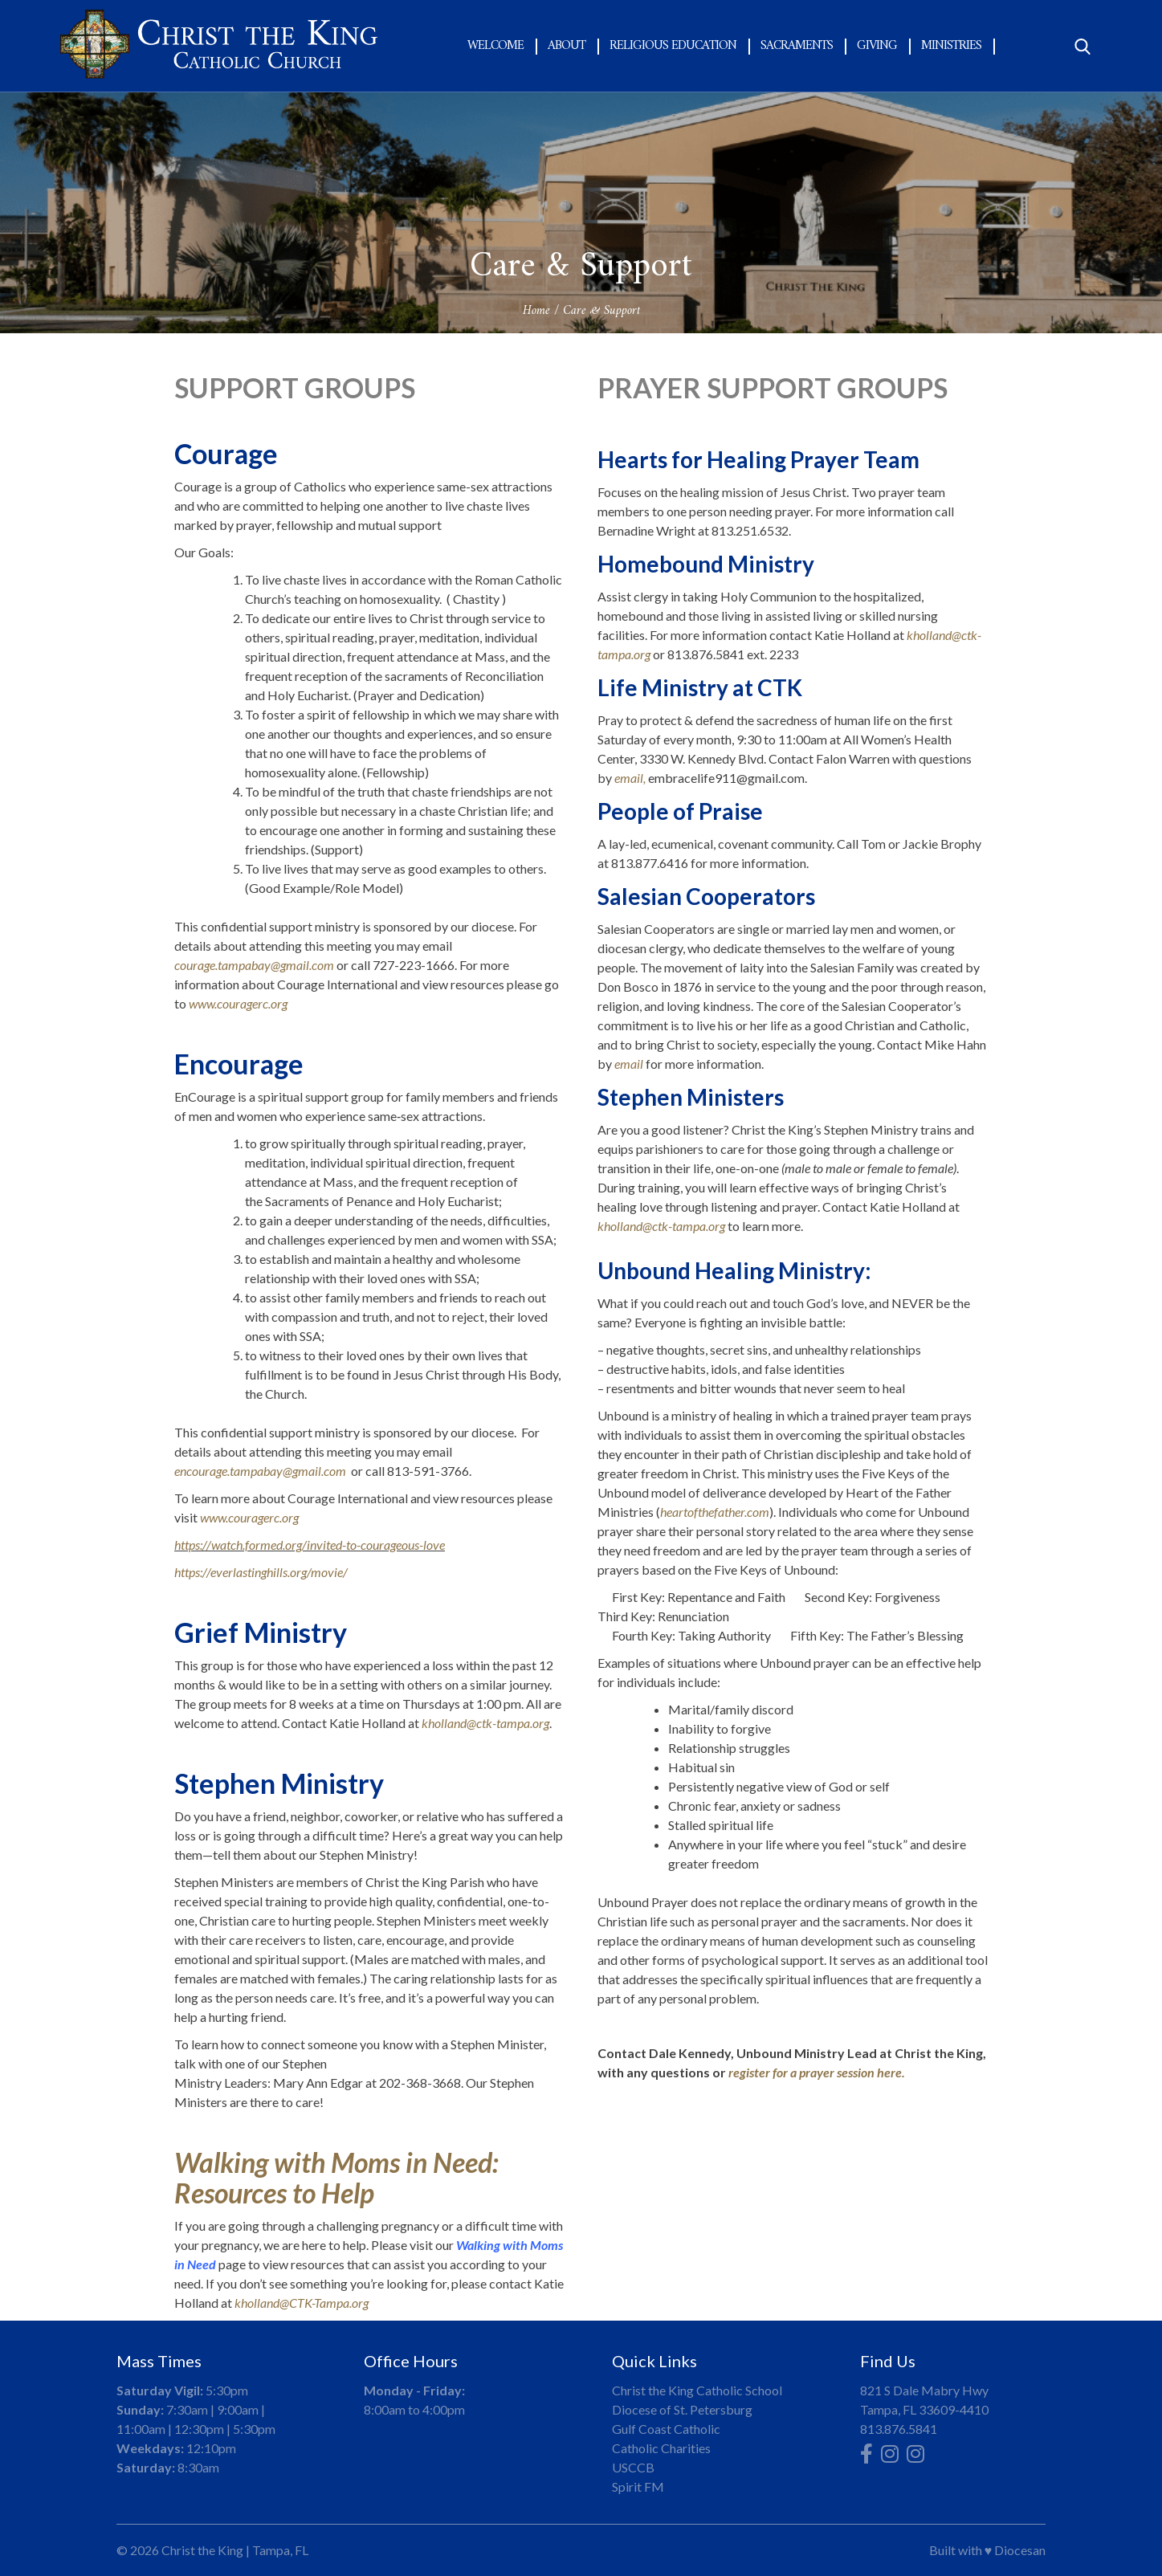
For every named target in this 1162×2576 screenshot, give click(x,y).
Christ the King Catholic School (697, 2390)
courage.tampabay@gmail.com (254, 964)
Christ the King (202, 2550)
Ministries (951, 46)
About (566, 46)
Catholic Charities (661, 2448)
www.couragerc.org (238, 1003)
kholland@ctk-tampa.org (485, 1722)
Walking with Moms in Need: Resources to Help (336, 2177)
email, (630, 777)
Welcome (495, 46)
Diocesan (1020, 2550)
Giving (877, 46)
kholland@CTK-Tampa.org (301, 2302)
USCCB (633, 2467)
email (628, 1063)
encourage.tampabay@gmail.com (260, 1470)
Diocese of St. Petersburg (682, 2409)
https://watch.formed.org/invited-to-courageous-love (309, 1544)
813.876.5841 (898, 2428)
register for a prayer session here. (816, 2072)
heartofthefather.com (714, 1511)
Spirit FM (638, 2486)
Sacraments (796, 46)
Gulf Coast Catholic (666, 2428)
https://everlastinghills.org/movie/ (261, 1571)
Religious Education (673, 46)
